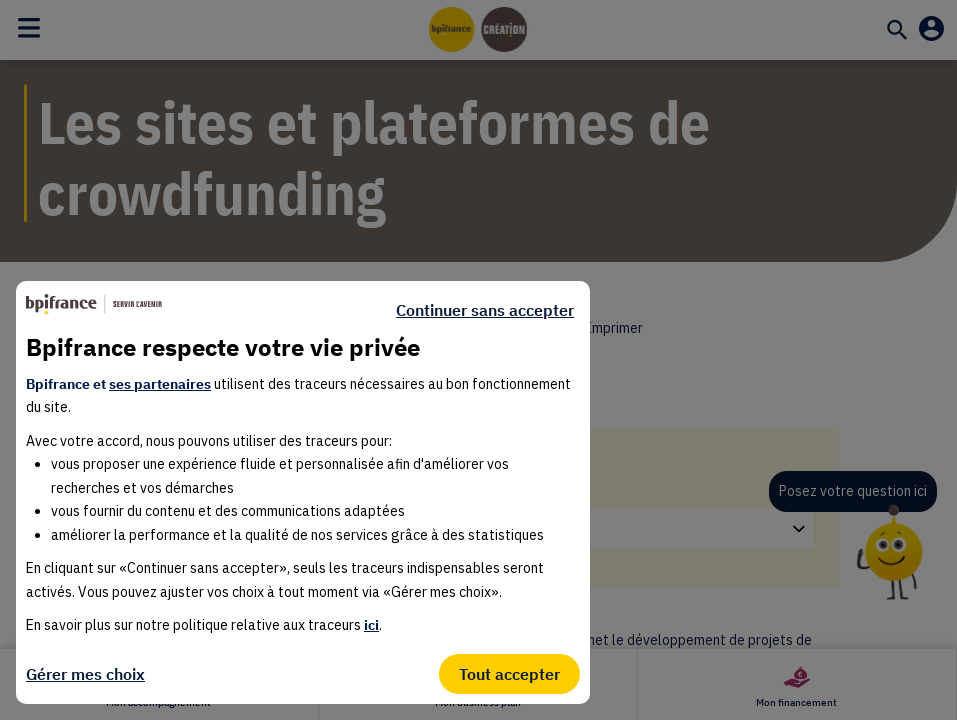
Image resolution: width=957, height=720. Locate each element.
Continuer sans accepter (485, 310)
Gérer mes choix (85, 674)
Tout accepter (509, 674)
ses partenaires (160, 384)
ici (371, 625)
